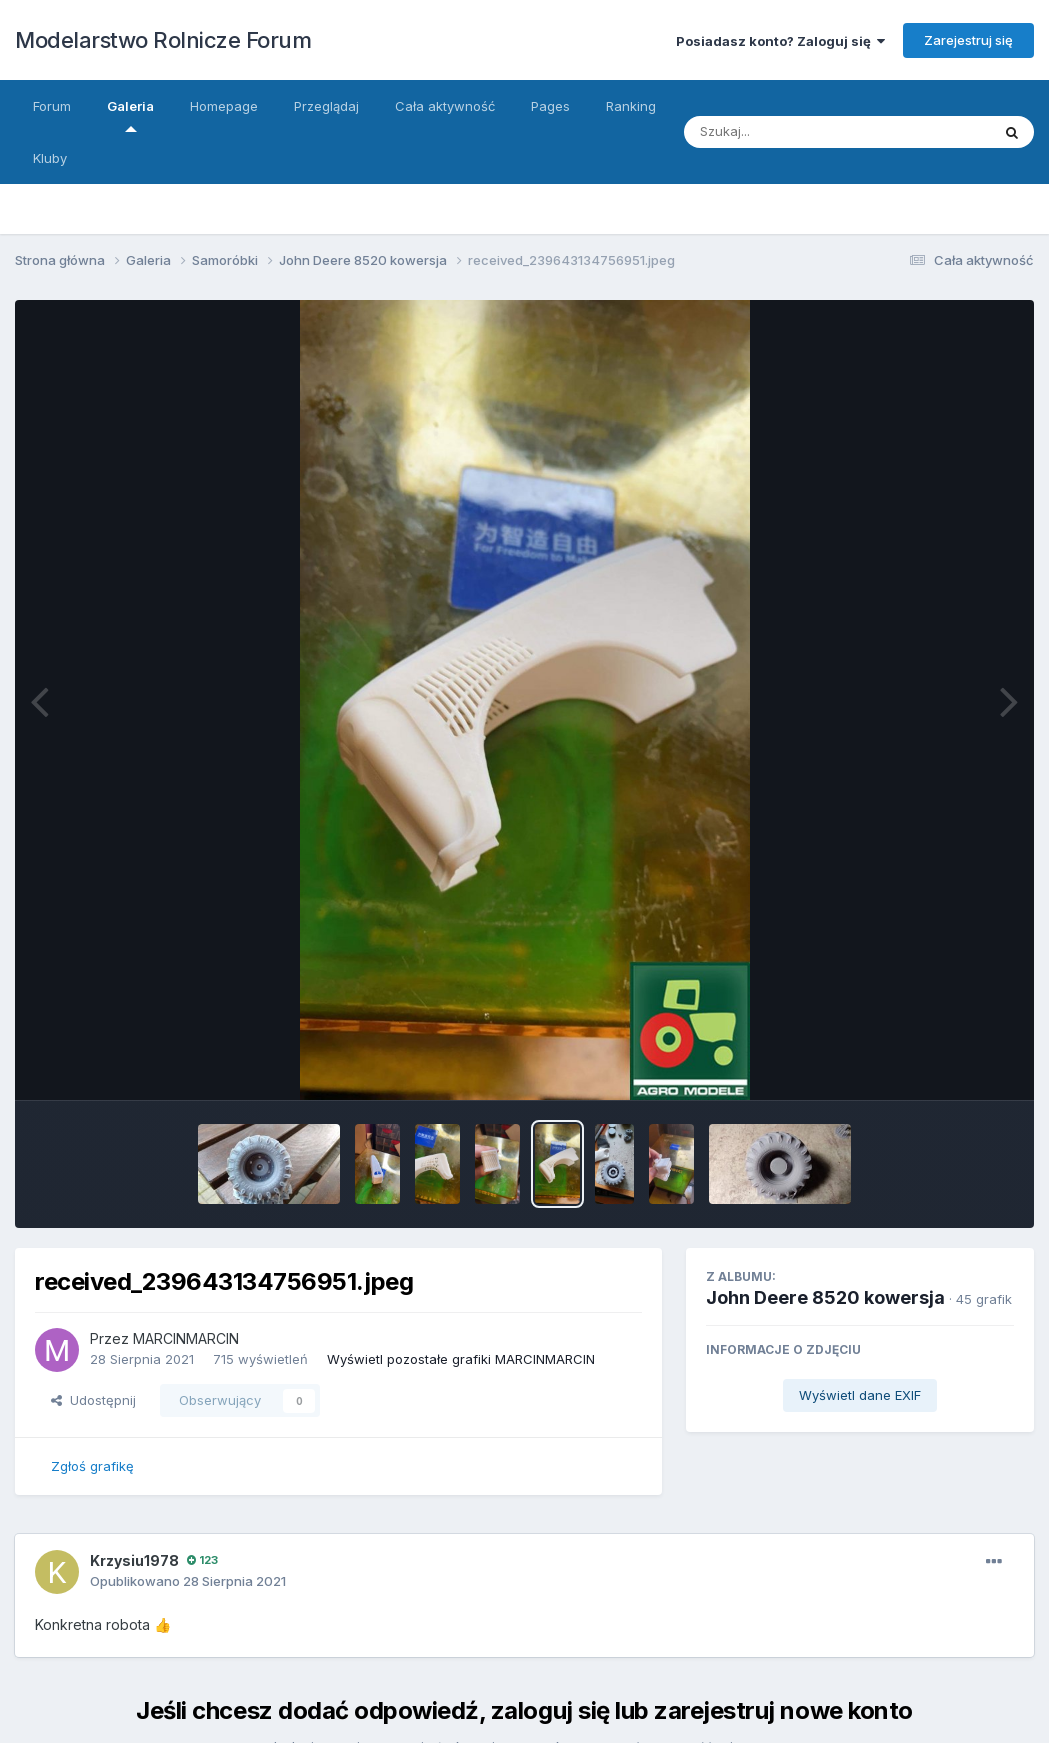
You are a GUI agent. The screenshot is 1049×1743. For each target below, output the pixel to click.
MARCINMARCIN (186, 1338)
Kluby (50, 158)
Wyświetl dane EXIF (860, 1395)
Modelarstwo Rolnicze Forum (163, 40)
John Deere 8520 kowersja (825, 1297)
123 (202, 1560)
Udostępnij (93, 1400)
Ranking (631, 106)
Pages (550, 106)
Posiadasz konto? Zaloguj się (780, 41)
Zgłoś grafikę (92, 1466)
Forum (52, 106)
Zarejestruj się (968, 40)
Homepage (224, 106)
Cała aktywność (445, 106)
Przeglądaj (326, 106)
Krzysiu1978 (134, 1560)
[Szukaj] (817, 132)
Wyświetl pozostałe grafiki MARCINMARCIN (461, 1359)
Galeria (130, 115)
